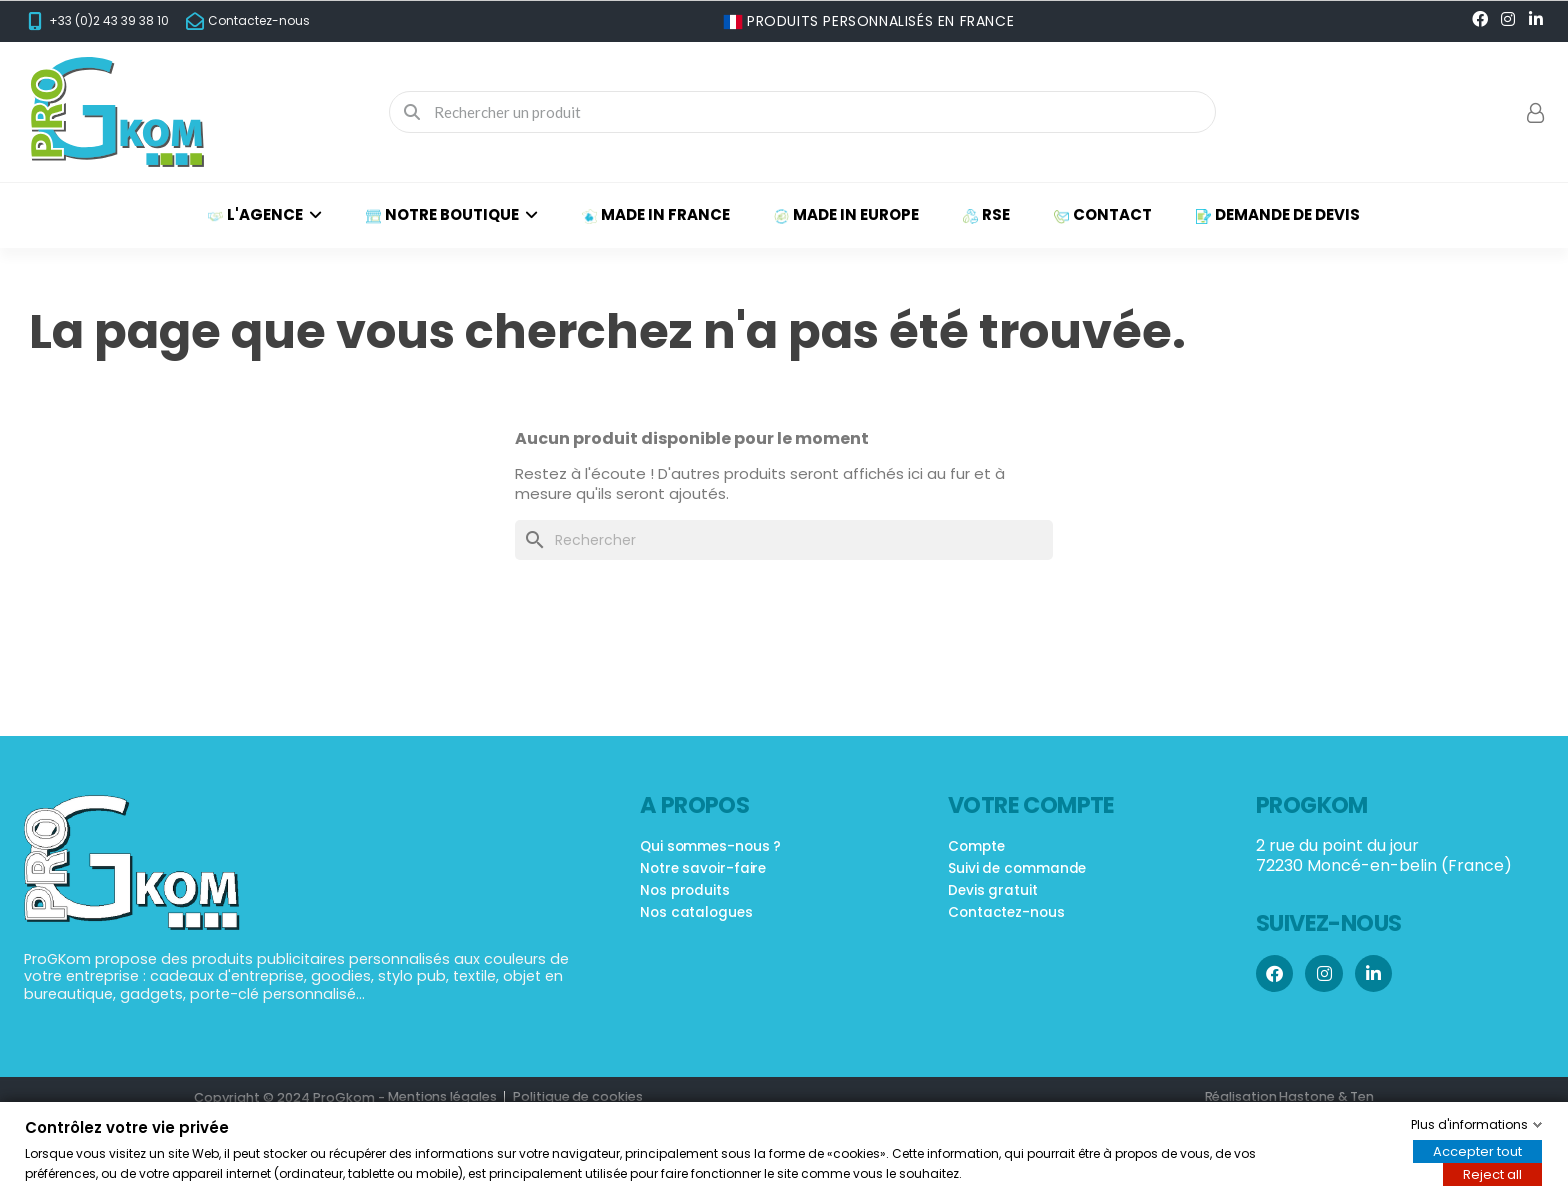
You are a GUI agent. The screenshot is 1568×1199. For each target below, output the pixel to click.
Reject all (1492, 1174)
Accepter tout (1477, 1151)
